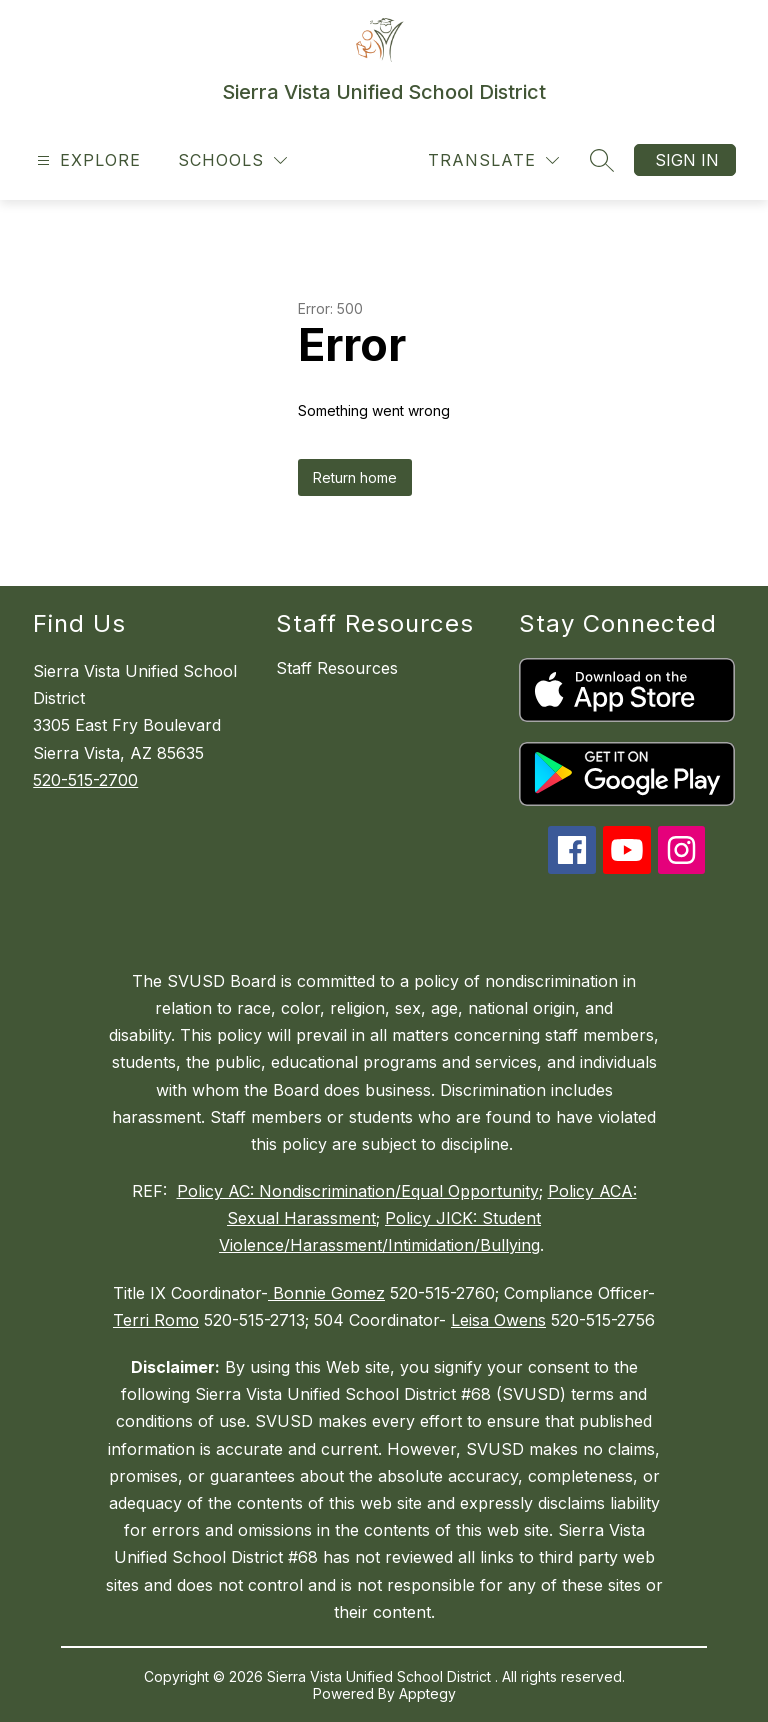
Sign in (687, 160)
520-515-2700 (85, 780)
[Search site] (602, 160)
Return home (355, 477)
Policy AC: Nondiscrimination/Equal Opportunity (358, 1191)
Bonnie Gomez (326, 1293)
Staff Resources (337, 668)
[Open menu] (86, 160)
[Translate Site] (493, 160)
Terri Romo (156, 1320)
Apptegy (427, 1693)
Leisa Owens (498, 1320)
